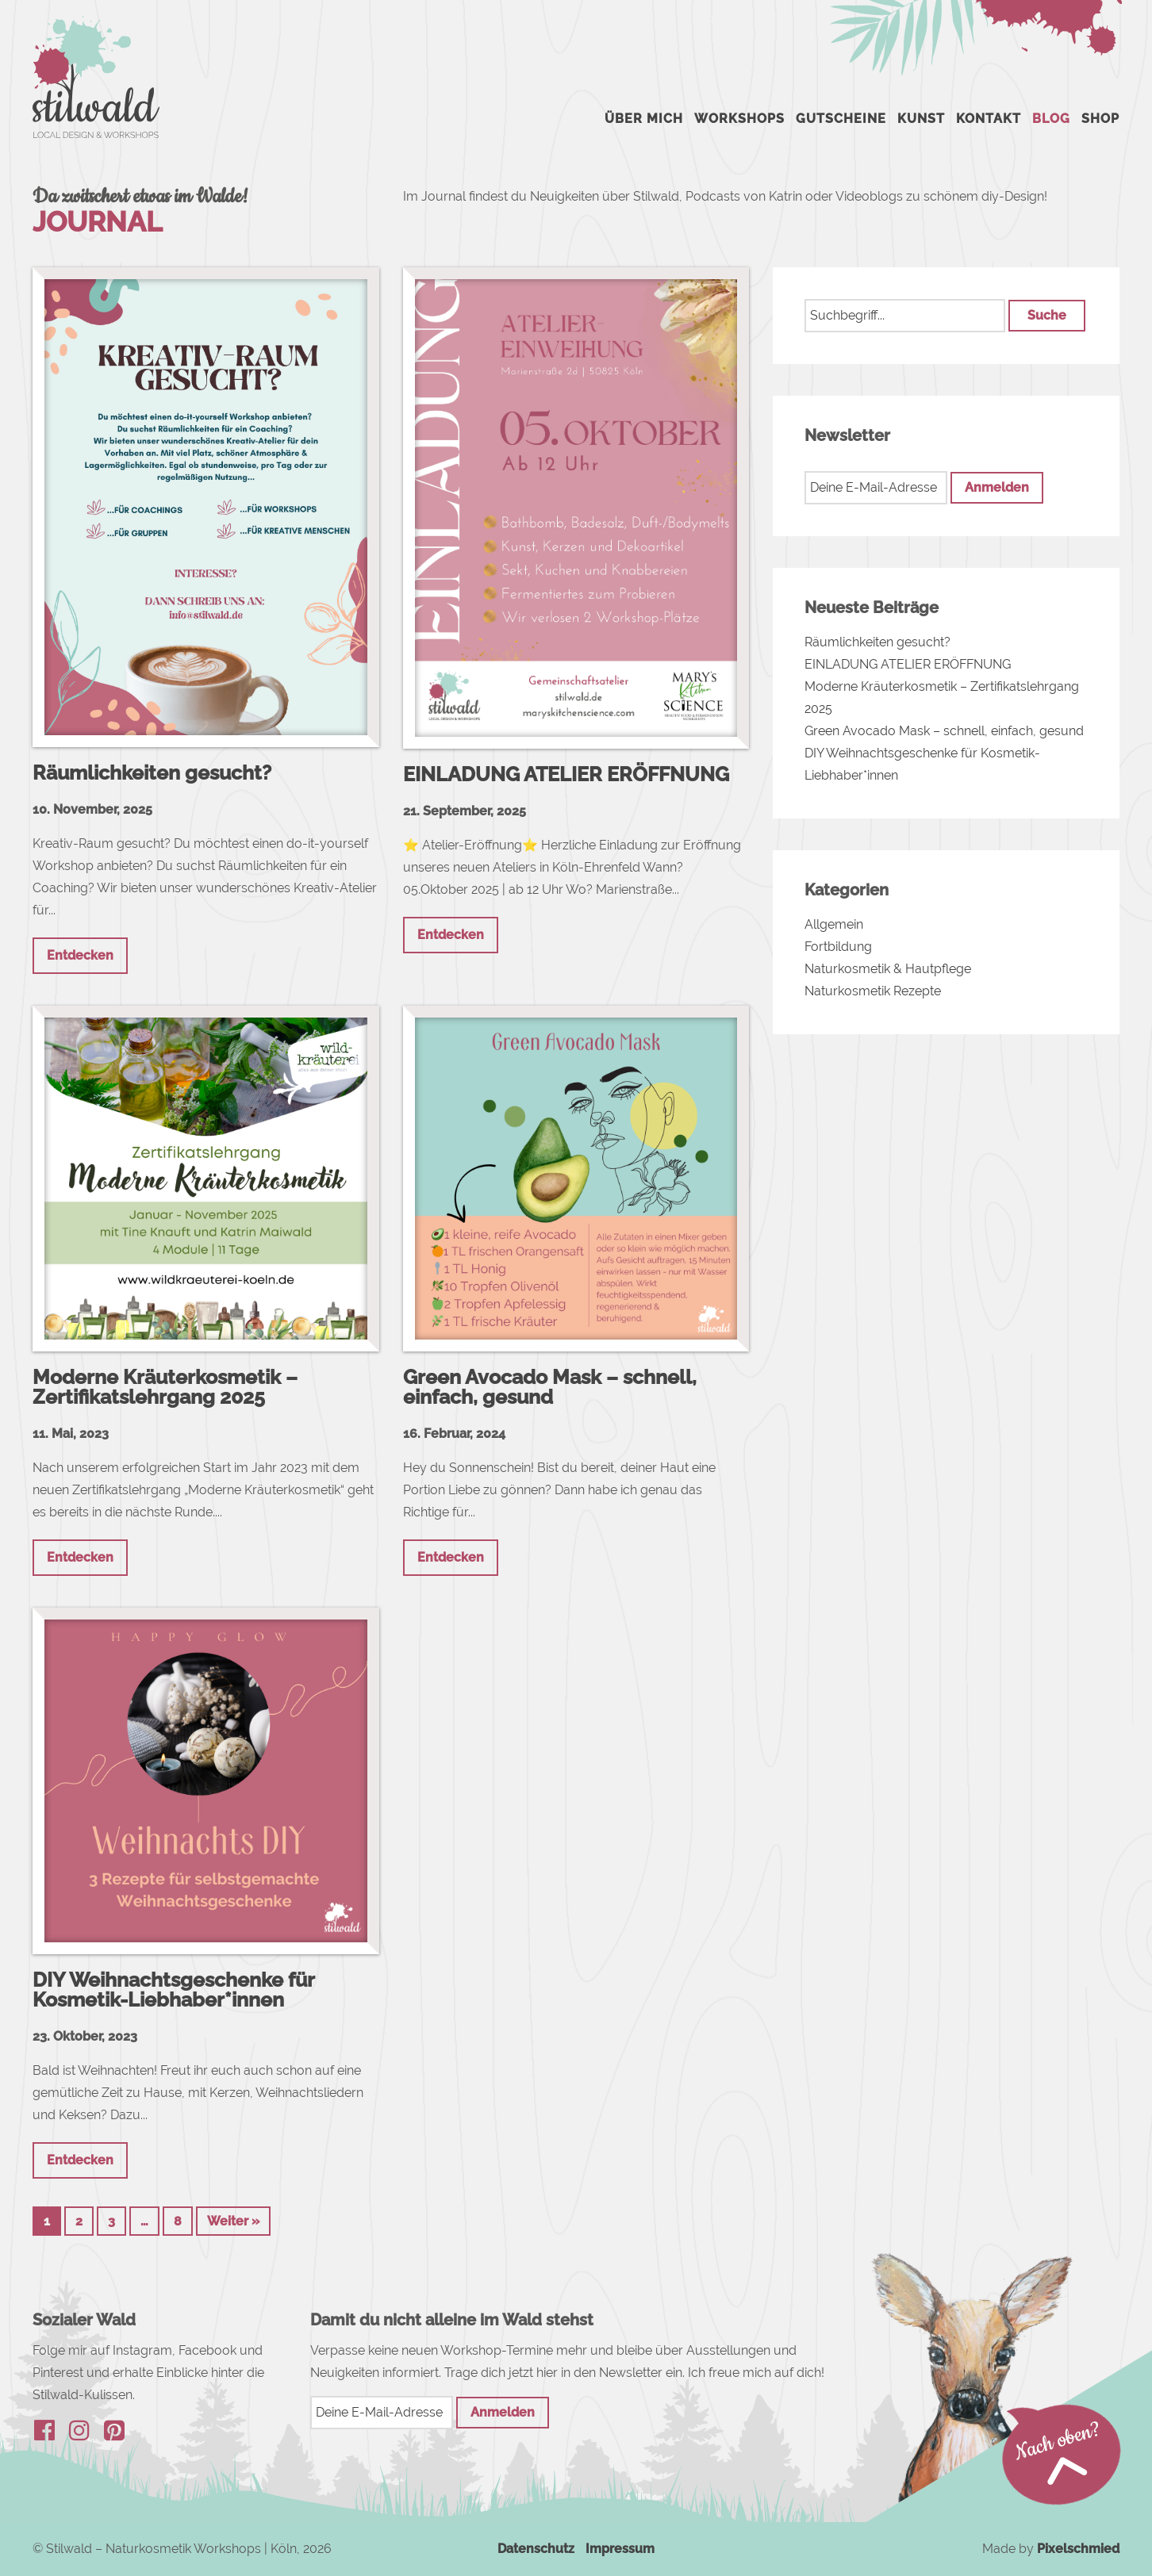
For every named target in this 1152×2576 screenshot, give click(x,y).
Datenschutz (535, 2548)
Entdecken (80, 955)
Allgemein (833, 924)
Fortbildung (838, 946)
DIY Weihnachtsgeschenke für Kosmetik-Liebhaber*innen (173, 1989)
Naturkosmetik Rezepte (872, 991)
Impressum (620, 2548)
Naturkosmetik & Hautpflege (887, 968)
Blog (1051, 118)
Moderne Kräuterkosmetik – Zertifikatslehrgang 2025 (165, 1387)
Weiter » (233, 2221)
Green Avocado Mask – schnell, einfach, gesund (550, 1387)
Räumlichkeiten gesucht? (152, 772)
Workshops (739, 118)
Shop (1100, 118)
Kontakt (988, 118)
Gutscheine (841, 118)
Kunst (921, 118)
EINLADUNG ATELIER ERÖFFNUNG (566, 774)
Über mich (644, 118)
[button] (1046, 316)
